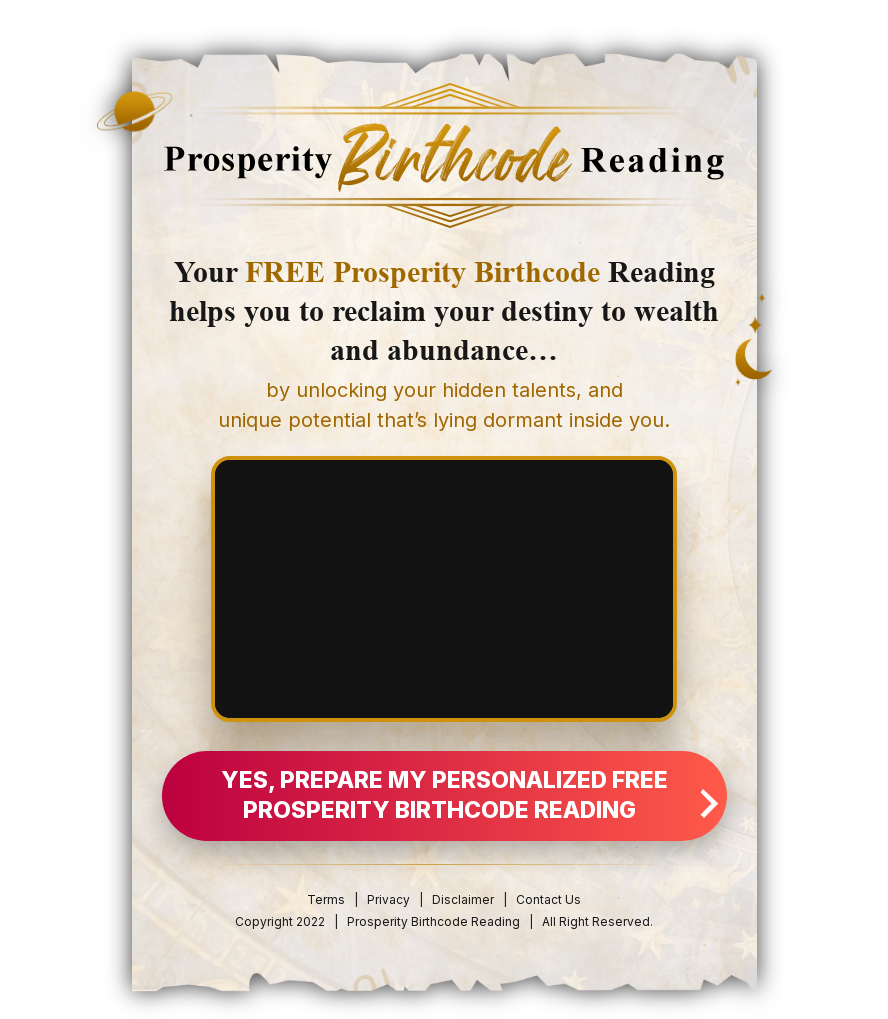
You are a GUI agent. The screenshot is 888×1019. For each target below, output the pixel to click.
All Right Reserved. (597, 921)
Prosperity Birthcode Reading (433, 921)
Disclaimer (464, 899)
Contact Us (548, 899)
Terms (326, 899)
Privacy (388, 899)
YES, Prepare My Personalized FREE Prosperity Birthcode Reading (467, 795)
